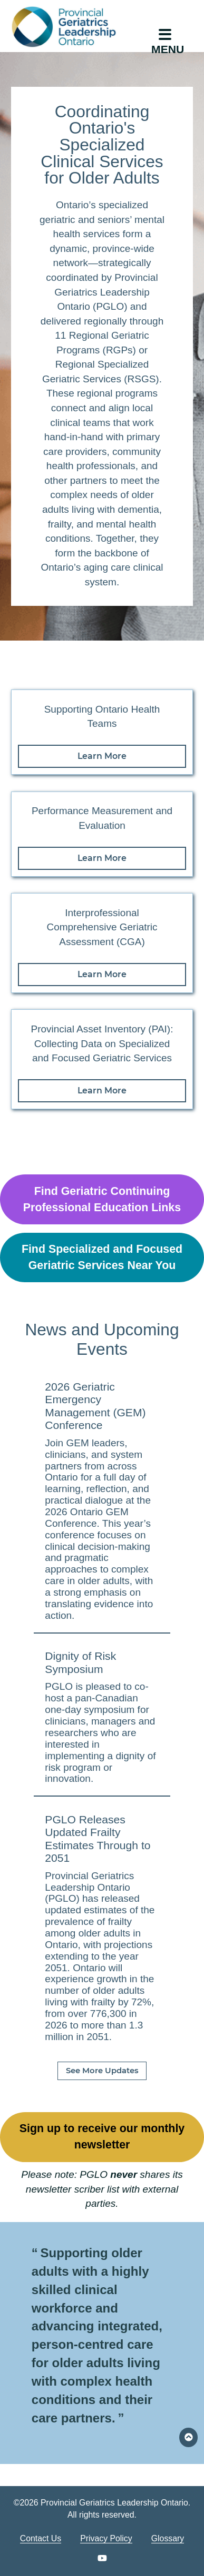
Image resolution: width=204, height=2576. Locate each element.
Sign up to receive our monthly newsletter (102, 2136)
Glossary (167, 2538)
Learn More (102, 756)
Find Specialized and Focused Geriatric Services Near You (102, 1257)
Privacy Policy (106, 2538)
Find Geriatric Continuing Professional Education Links (102, 1199)
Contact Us (40, 2538)
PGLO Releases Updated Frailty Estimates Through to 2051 (97, 1838)
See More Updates (102, 2070)
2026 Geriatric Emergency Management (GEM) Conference (95, 1406)
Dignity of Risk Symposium (80, 1662)
